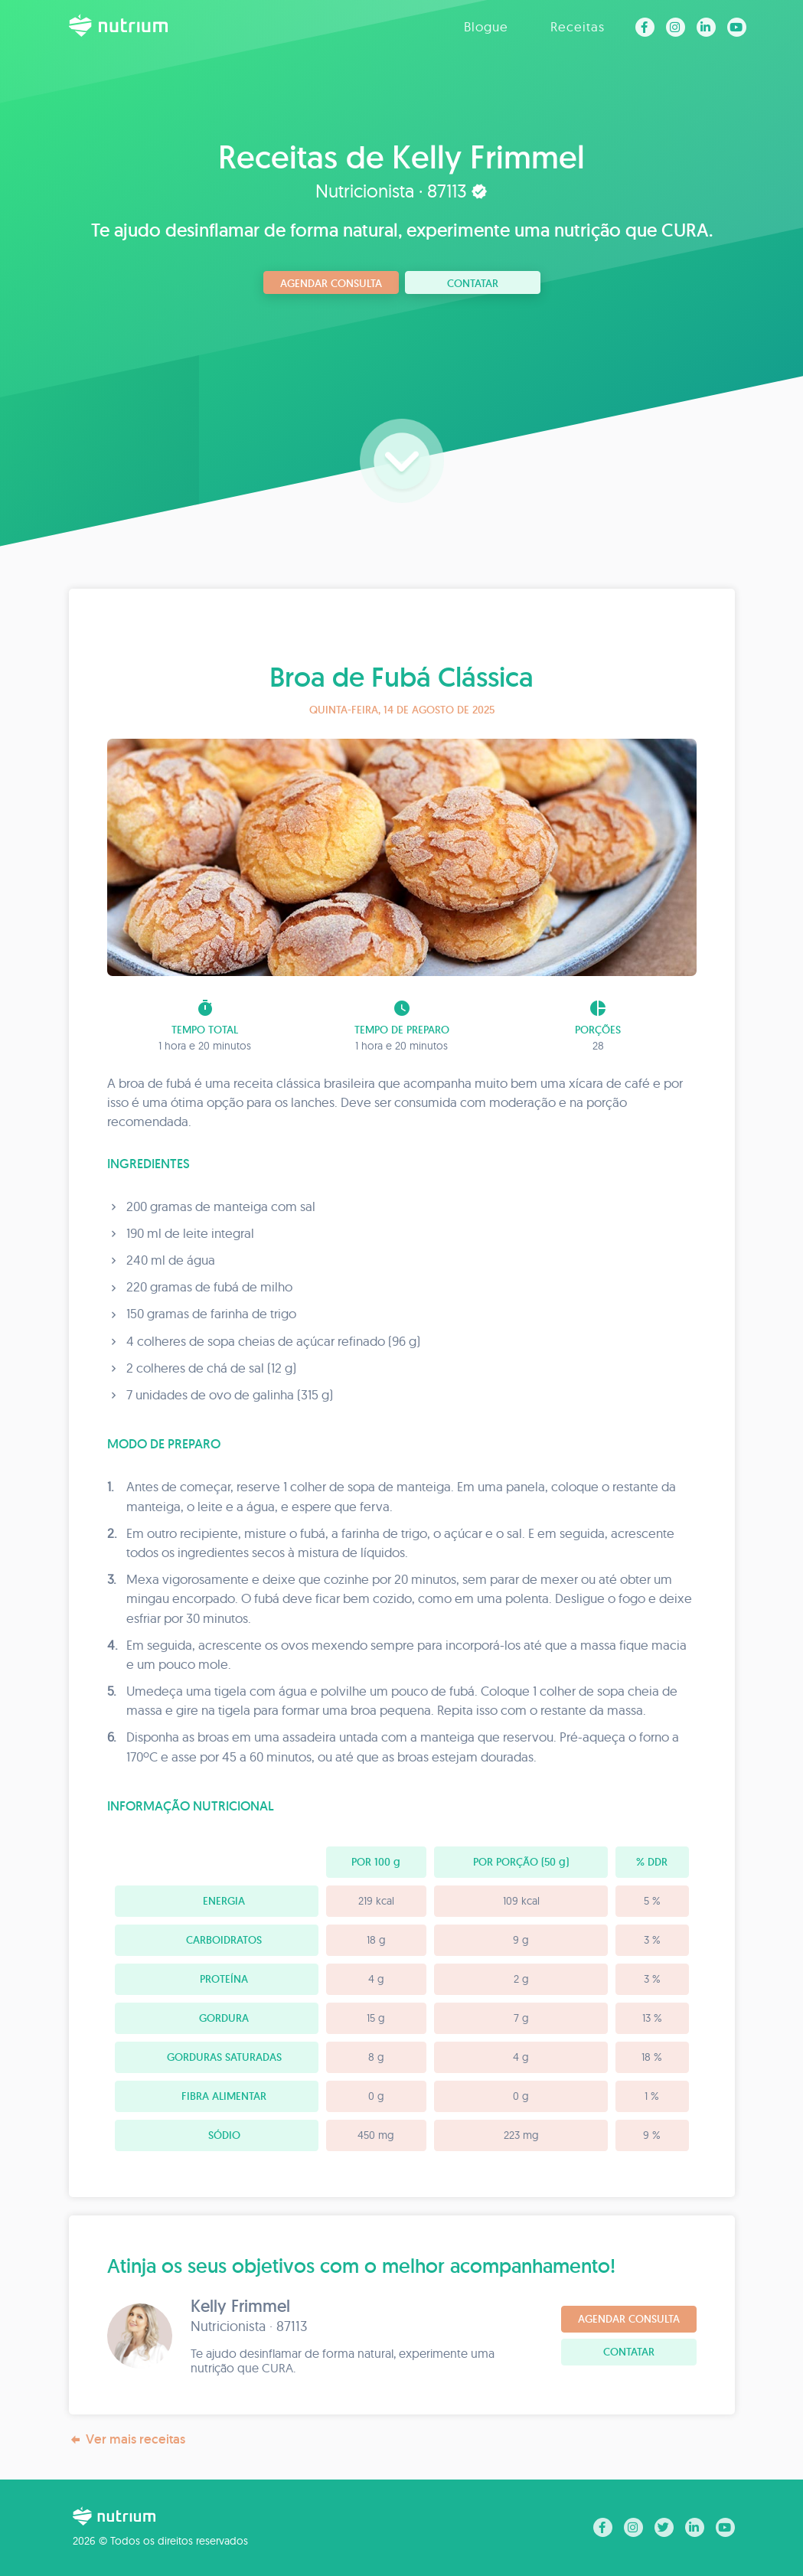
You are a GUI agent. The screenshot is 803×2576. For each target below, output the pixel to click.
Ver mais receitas (127, 2439)
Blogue (486, 26)
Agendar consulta (331, 283)
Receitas (577, 26)
